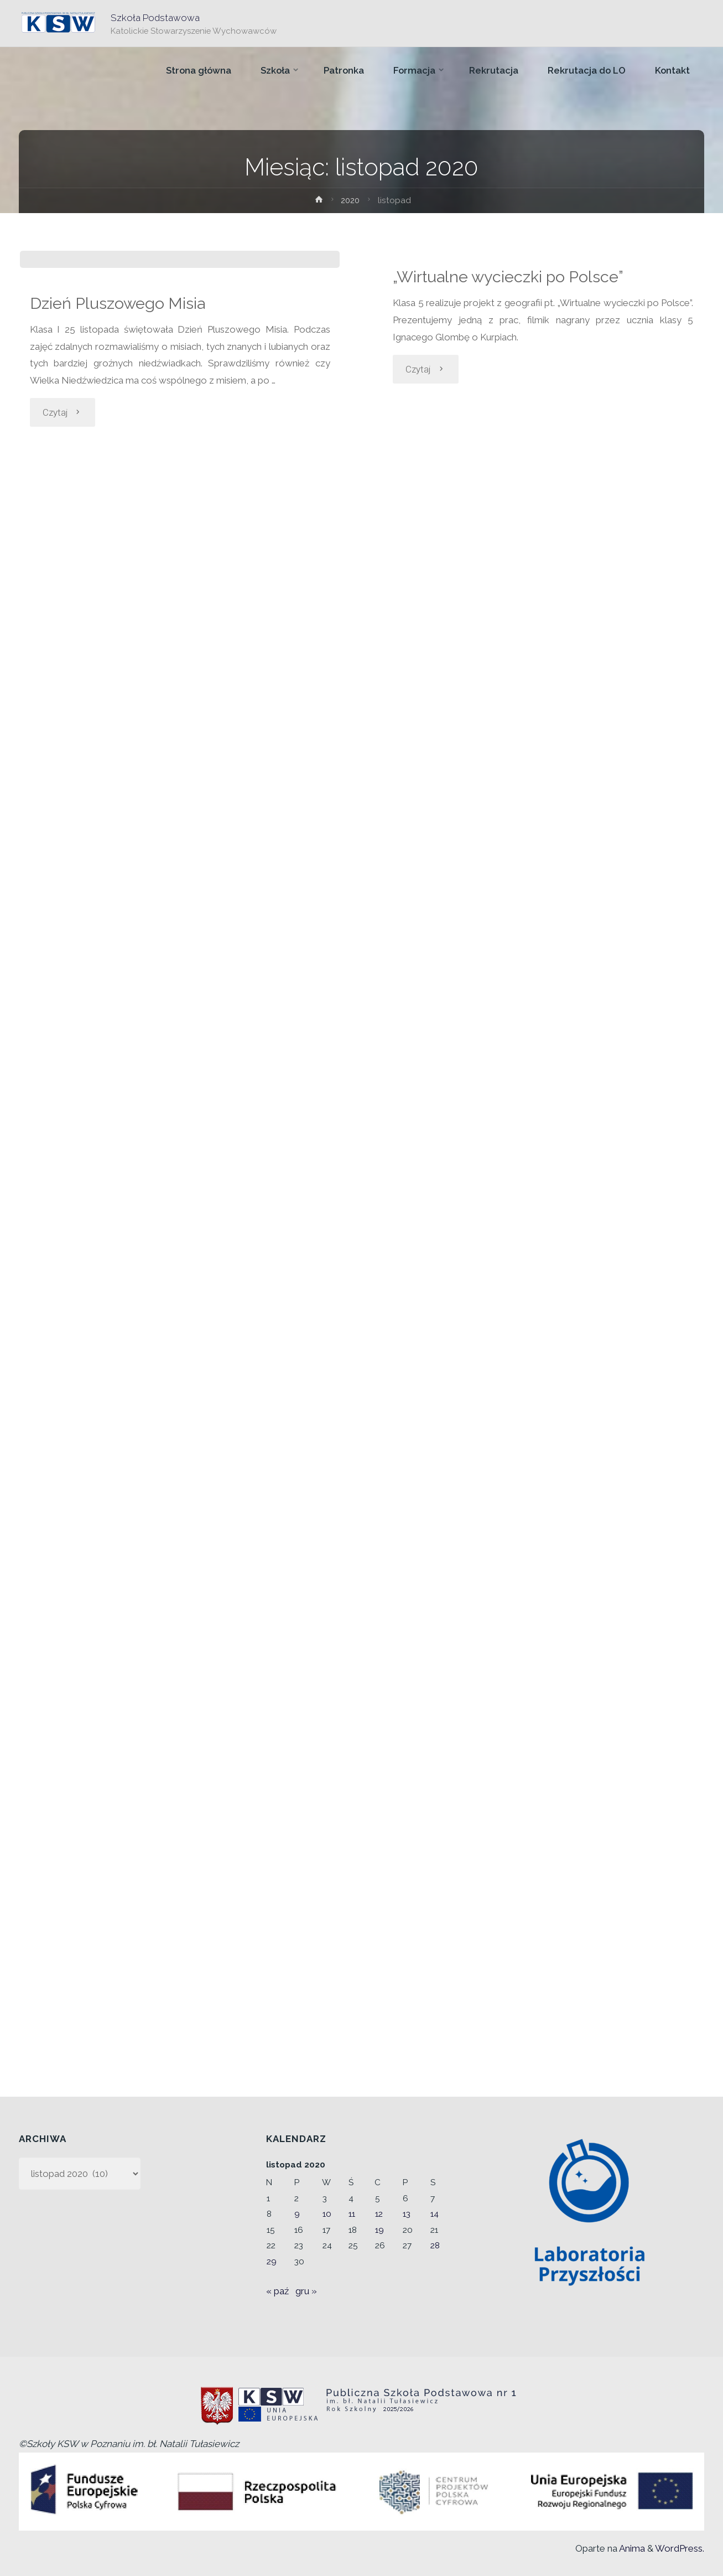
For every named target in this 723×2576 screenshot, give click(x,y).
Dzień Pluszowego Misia (120, 479)
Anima (631, 2548)
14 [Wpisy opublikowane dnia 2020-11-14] (434, 2214)
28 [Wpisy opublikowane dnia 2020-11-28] (435, 2246)
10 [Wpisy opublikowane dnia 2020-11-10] (327, 2214)
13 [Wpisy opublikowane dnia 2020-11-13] (406, 2214)
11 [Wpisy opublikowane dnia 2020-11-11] (352, 2214)
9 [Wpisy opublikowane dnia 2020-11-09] (297, 2214)
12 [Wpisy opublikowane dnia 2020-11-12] (379, 2214)
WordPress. (679, 2548)
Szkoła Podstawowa (156, 17)
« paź (277, 2290)
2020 (351, 200)
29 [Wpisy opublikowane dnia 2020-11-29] (272, 2262)
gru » (306, 2290)
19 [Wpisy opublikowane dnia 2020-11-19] (379, 2230)
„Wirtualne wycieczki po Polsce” (512, 276)
